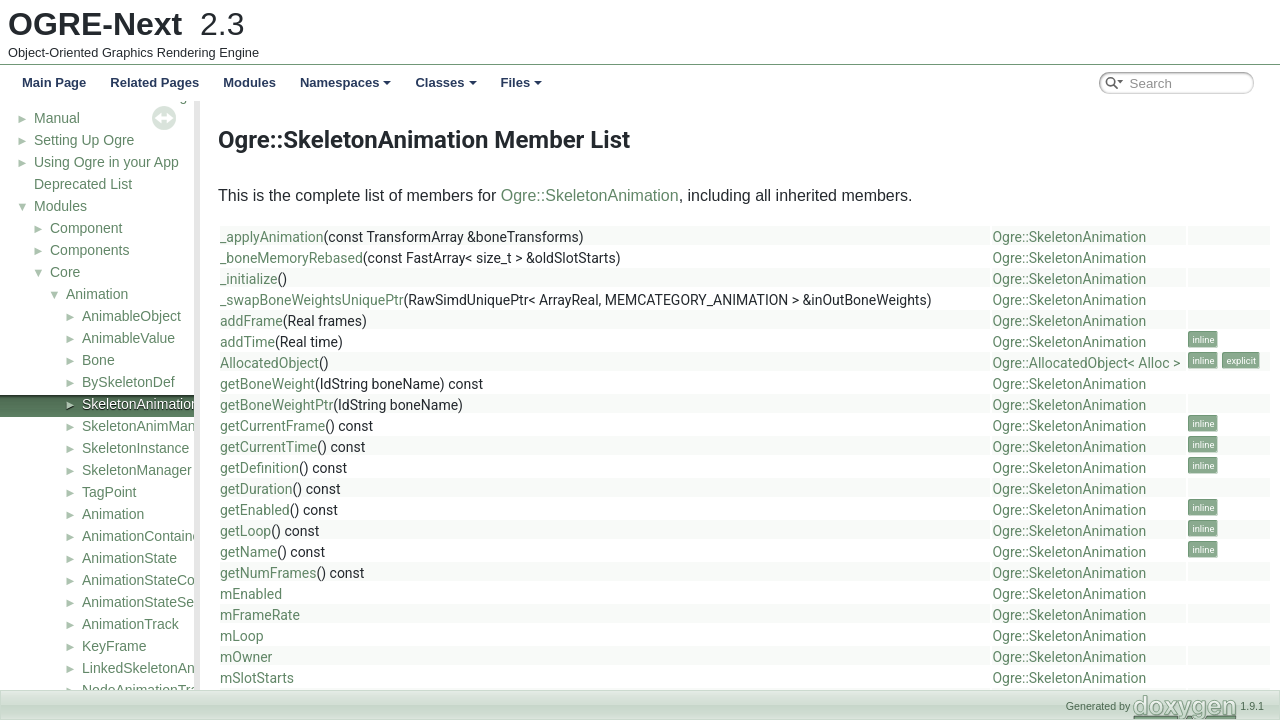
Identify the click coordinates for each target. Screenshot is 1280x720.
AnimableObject (131, 316)
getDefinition (373, 468)
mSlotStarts (371, 678)
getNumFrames (382, 573)
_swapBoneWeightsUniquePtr (425, 300)
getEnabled (369, 510)
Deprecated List (83, 184)
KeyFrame (114, 646)
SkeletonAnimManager (153, 426)
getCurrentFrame (386, 426)
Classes (445, 82)
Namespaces (346, 82)
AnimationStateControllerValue (177, 580)
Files (522, 82)
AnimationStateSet (140, 602)
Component (86, 228)
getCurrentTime (382, 447)
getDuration (370, 489)
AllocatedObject (383, 363)
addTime (361, 342)
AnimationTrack (130, 624)
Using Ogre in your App (106, 162)
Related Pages (154, 82)
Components (89, 250)
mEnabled (365, 594)
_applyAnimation (386, 237)
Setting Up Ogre (84, 140)
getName (362, 552)
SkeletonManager (137, 470)
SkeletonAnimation (140, 404)
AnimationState (129, 558)
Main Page (54, 82)
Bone (98, 360)
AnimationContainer (143, 536)
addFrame (365, 321)
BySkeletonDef (128, 382)
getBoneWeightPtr (390, 405)
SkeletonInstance (135, 448)
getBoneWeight (381, 384)
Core (65, 272)
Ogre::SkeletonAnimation (704, 195)
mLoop (356, 636)
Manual (57, 118)
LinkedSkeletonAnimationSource (183, 668)
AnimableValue (128, 338)
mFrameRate (374, 615)
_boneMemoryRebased (405, 258)
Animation (97, 294)
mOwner (360, 657)
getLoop (359, 531)
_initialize (363, 279)
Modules (249, 82)
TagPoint (109, 492)
